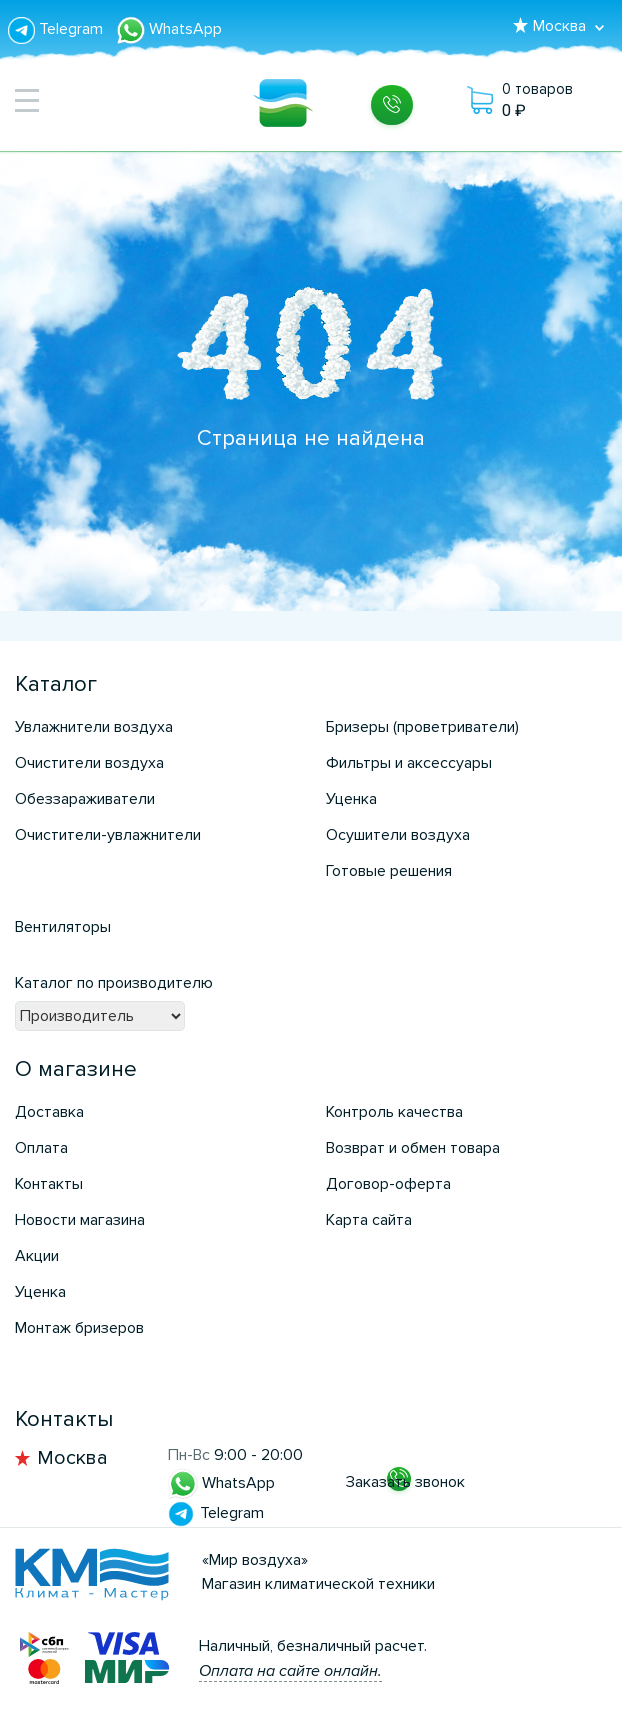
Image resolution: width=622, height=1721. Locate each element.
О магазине (76, 1069)
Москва (72, 1458)
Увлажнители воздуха (94, 727)
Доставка (49, 1112)
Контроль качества (394, 1112)
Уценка (351, 799)
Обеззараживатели (85, 799)
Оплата (41, 1148)
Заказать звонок (405, 1482)
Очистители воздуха (89, 763)
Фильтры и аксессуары (409, 763)
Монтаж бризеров (79, 1328)
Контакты (49, 1184)
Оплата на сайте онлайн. (290, 1671)
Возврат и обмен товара (413, 1148)
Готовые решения (389, 871)
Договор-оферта (388, 1184)
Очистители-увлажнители (108, 835)
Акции (37, 1256)
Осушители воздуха (398, 835)
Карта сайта (369, 1220)
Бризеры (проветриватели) (422, 727)
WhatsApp (169, 29)
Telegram (57, 29)
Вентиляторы (63, 927)
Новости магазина (80, 1220)
